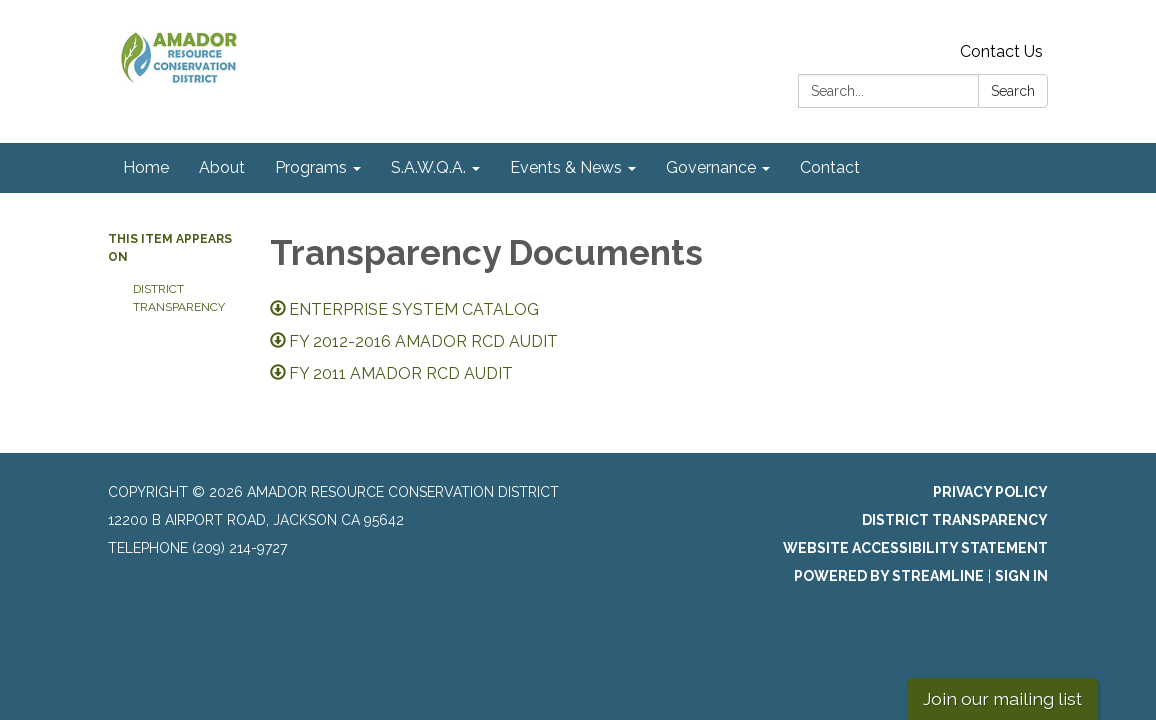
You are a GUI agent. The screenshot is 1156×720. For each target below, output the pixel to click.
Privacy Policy (990, 492)
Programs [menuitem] (311, 167)
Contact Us (1001, 51)
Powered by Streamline (889, 576)
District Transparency (179, 298)
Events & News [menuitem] (566, 167)
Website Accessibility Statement (915, 548)
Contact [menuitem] (830, 167)
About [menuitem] (222, 167)
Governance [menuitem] (711, 167)
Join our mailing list (1002, 698)
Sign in (1021, 576)
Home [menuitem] (146, 167)
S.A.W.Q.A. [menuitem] (428, 167)
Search (1013, 91)
